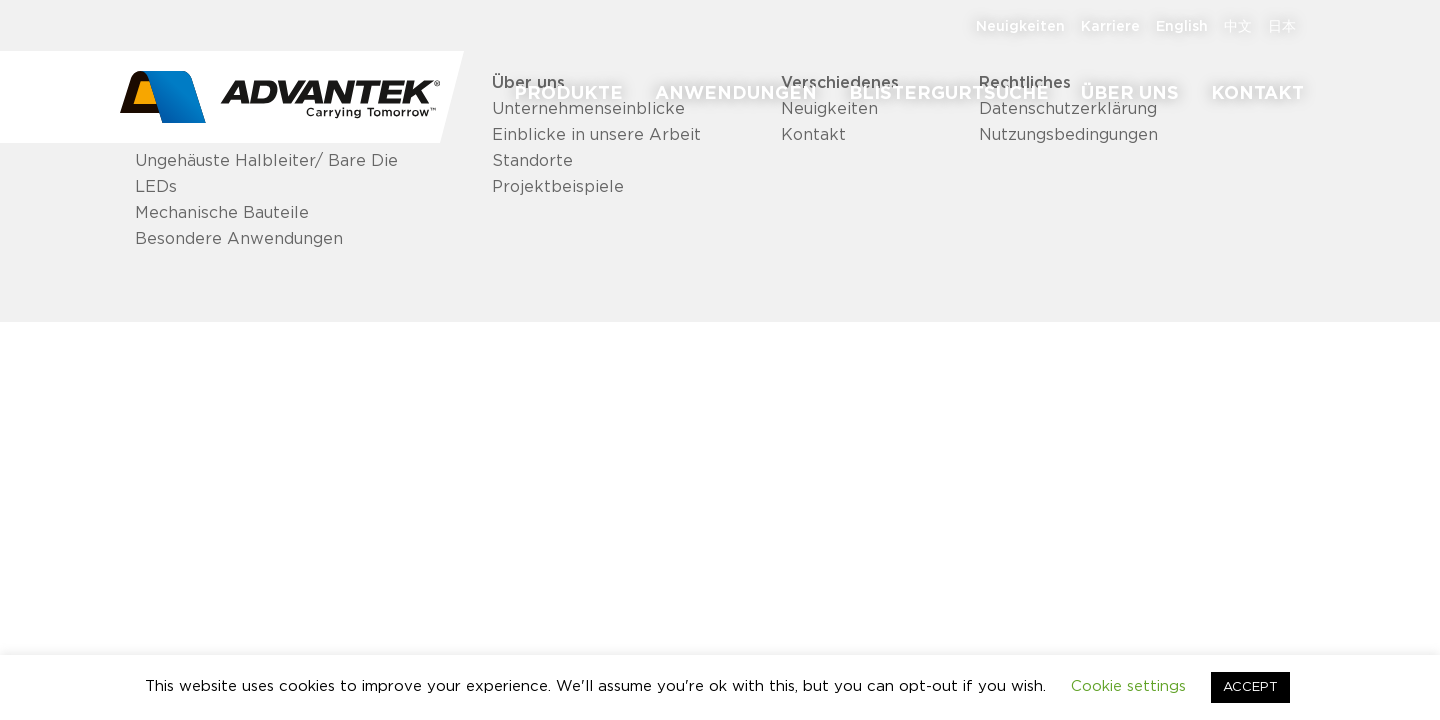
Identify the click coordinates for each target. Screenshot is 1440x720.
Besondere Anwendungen (239, 239)
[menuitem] (568, 94)
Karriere (1110, 27)
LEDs (156, 187)
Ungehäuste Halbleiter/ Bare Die (266, 161)
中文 (1238, 27)
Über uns (1130, 94)
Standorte (532, 161)
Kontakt (1257, 94)
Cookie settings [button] (1128, 686)
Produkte (568, 94)
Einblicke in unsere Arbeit (596, 135)
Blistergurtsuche (949, 94)
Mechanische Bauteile (222, 213)
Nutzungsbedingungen (1068, 135)
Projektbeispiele (558, 187)
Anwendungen (736, 94)
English (1182, 27)
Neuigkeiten (1020, 27)
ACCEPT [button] (1250, 687)
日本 (1282, 27)
